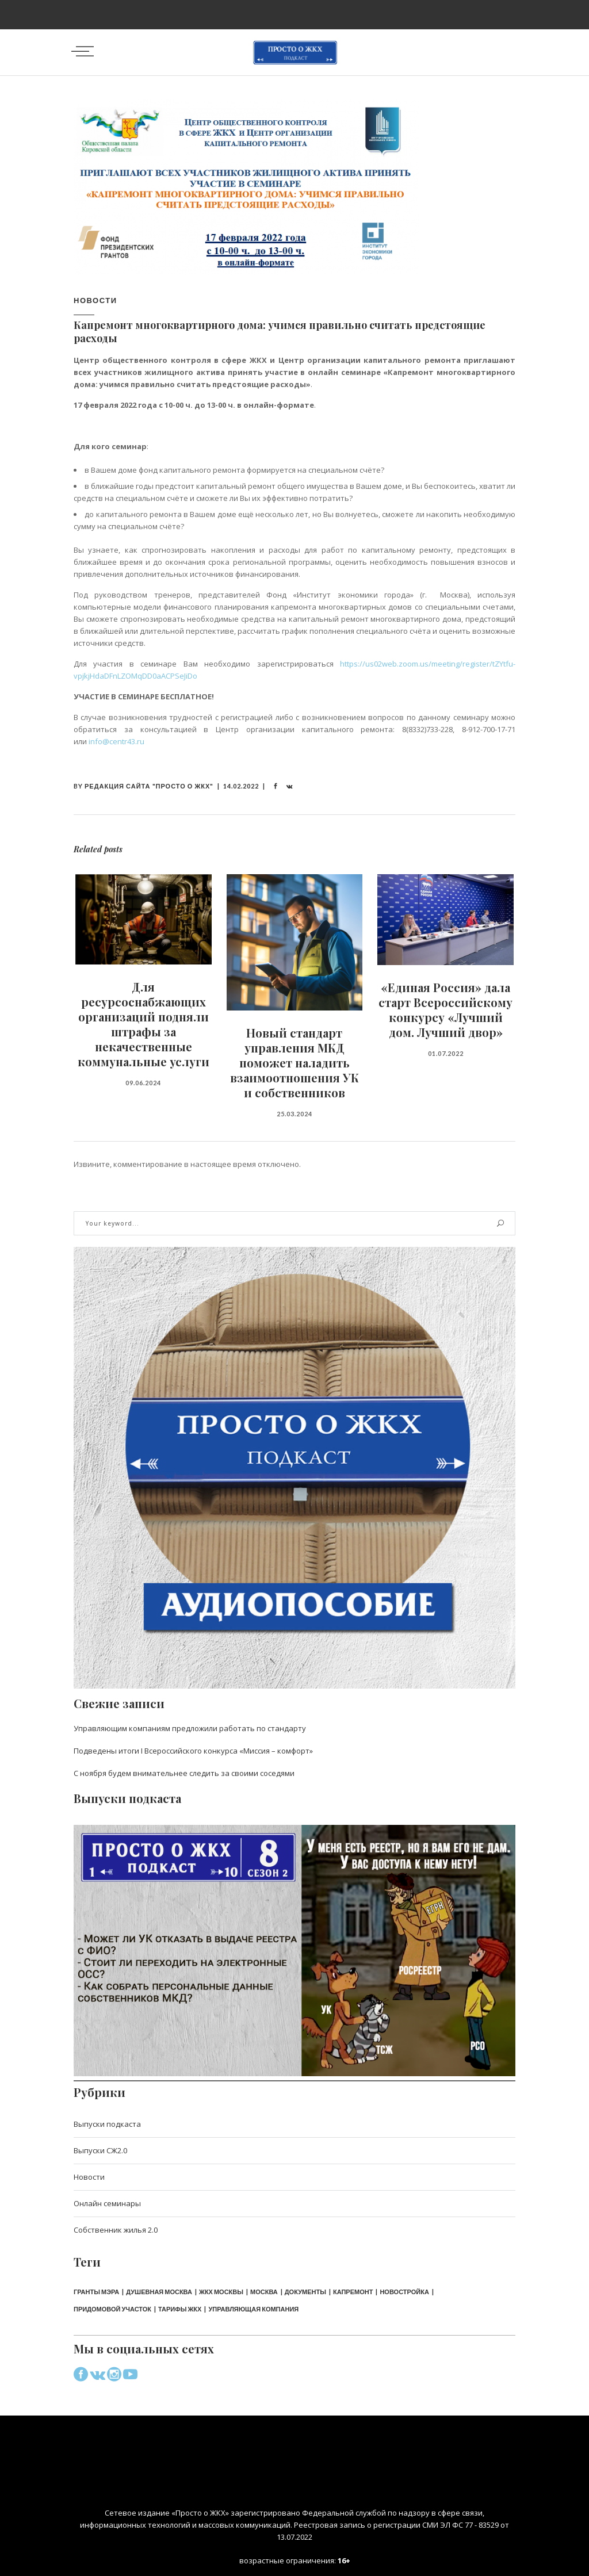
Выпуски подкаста (107, 2124)
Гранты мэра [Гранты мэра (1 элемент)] (96, 2291)
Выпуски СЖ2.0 (100, 2150)
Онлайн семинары (107, 2203)
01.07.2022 (446, 1053)
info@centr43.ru (116, 741)
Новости (95, 300)
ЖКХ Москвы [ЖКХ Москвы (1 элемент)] (221, 2291)
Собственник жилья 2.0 (116, 2230)
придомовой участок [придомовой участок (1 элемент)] (112, 2309)
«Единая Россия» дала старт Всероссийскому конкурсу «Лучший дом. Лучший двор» (445, 1009)
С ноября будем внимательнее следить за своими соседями (184, 1773)
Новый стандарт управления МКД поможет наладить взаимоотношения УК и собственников (294, 1062)
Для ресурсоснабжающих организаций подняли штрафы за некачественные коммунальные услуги (143, 1024)
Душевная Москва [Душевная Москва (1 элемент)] (159, 2291)
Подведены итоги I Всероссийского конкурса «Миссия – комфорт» (193, 1751)
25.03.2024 (294, 1113)
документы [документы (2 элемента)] (305, 2291)
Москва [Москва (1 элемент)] (264, 2291)
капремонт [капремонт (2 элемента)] (353, 2291)
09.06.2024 (143, 1082)
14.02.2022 (241, 786)
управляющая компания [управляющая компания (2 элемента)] (253, 2309)
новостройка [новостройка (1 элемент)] (404, 2291)
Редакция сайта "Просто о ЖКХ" (149, 786)
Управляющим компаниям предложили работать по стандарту (190, 1728)
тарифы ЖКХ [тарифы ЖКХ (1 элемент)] (179, 2309)
